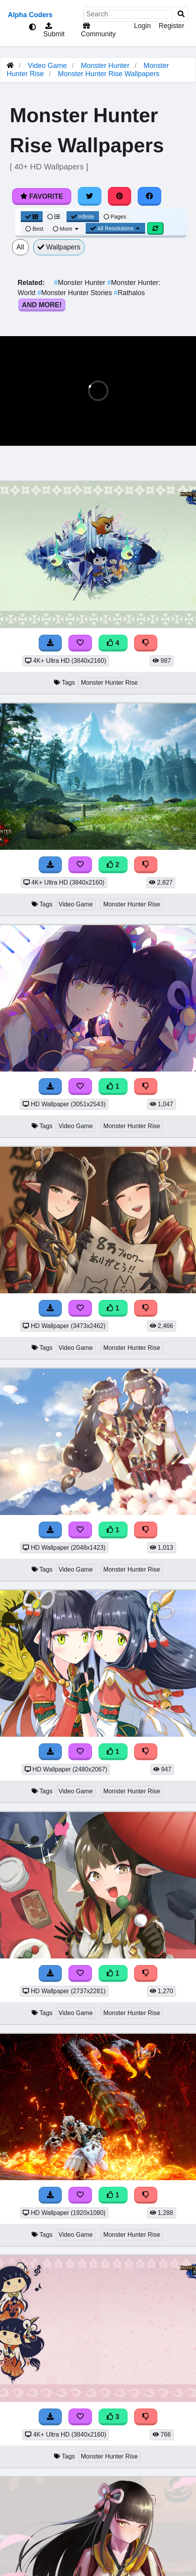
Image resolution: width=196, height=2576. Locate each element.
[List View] (54, 216)
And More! (42, 305)
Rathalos (129, 293)
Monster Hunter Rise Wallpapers (108, 74)
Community (97, 30)
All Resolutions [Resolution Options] (115, 228)
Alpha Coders (30, 15)
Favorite (41, 196)
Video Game (47, 65)
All (20, 247)
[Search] (181, 14)
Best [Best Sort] (34, 229)
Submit (53, 30)
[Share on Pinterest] (119, 196)
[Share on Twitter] (89, 196)
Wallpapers (59, 247)
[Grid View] (32, 216)
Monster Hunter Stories (76, 293)
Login (142, 26)
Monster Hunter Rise (109, 682)
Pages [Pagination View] (115, 217)
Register (171, 26)
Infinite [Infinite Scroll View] (82, 217)
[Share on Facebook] (149, 196)
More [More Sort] (66, 229)
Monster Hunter (105, 65)
